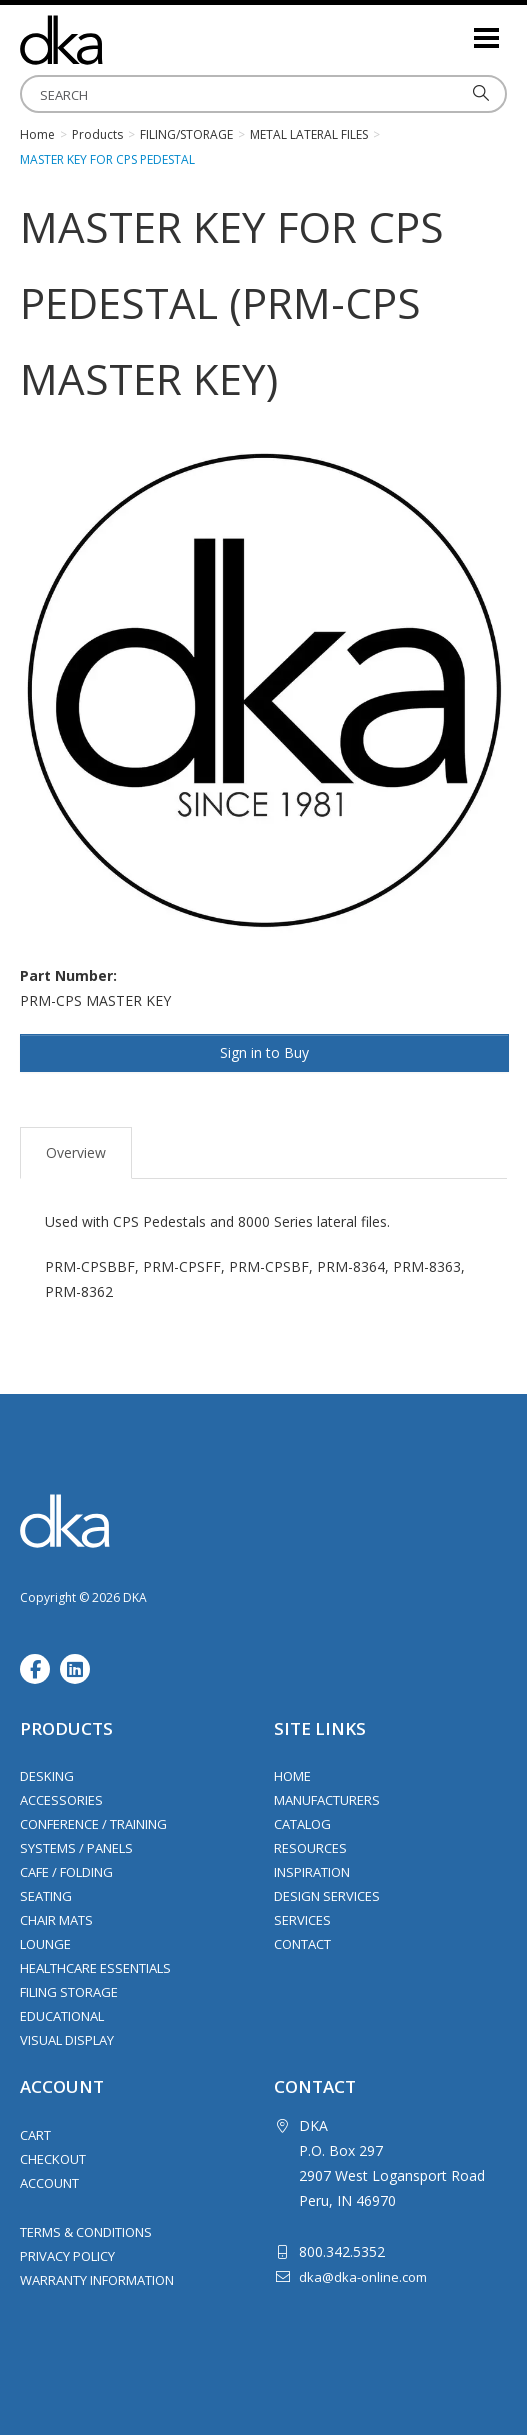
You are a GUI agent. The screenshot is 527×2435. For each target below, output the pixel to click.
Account (49, 2183)
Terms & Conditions (86, 2232)
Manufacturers (327, 1800)
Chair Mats (56, 1920)
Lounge (45, 1944)
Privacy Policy (67, 2256)
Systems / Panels (76, 1848)
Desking (47, 1776)
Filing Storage (69, 1992)
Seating (46, 1896)
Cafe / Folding (66, 1872)
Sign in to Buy (264, 1052)
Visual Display (67, 2040)
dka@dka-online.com (363, 2277)
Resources (310, 1848)
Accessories (61, 1800)
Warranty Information (97, 2280)
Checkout (53, 2159)
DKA (120, 40)
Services (302, 1920)
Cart (35, 2135)
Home (292, 1776)
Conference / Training (93, 1824)
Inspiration (312, 1872)
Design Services (327, 1896)
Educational (62, 2016)
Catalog (302, 1824)
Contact (302, 1944)
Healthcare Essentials (95, 1968)
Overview (76, 1152)
